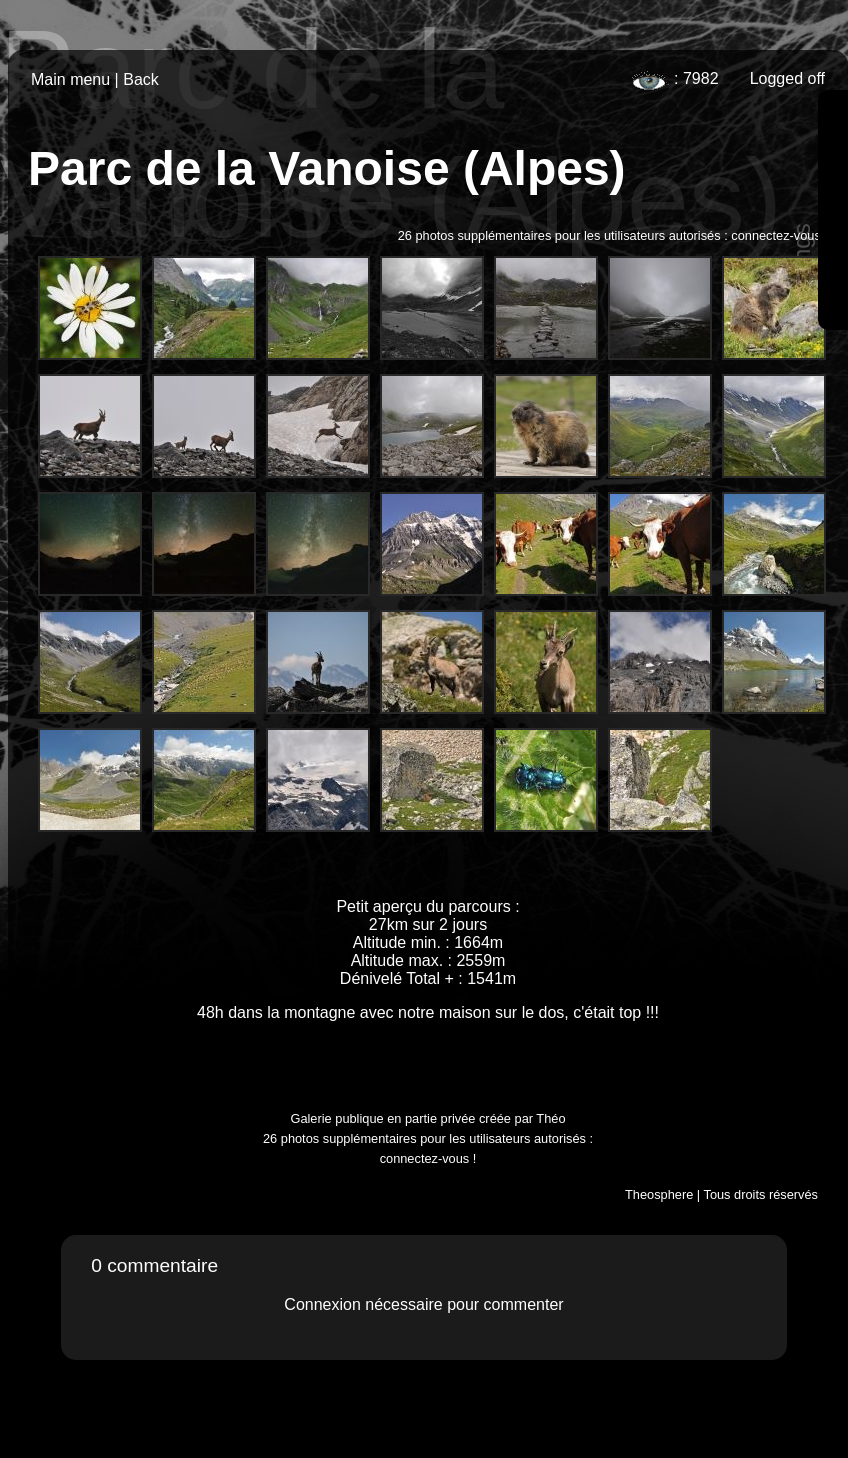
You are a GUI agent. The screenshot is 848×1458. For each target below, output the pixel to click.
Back (141, 79)
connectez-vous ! (779, 235)
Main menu (70, 79)
